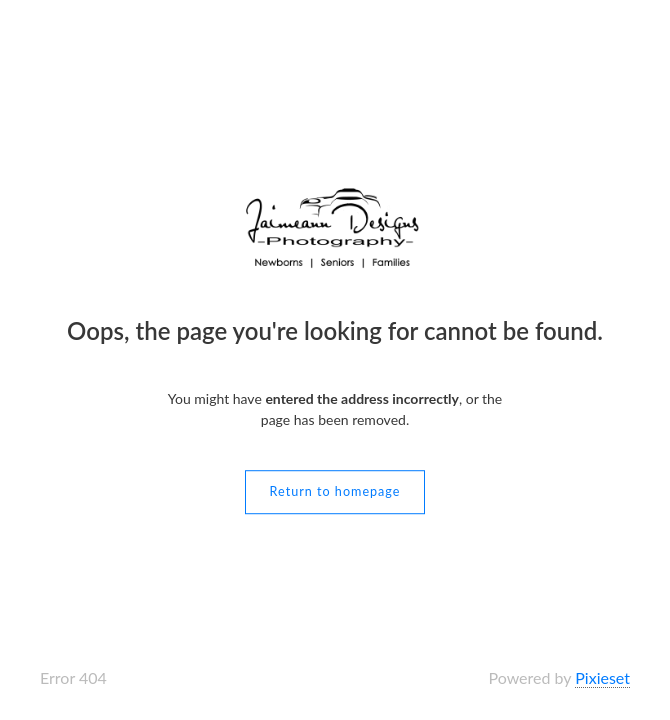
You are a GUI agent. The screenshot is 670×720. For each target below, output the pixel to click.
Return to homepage (335, 491)
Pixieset (602, 677)
